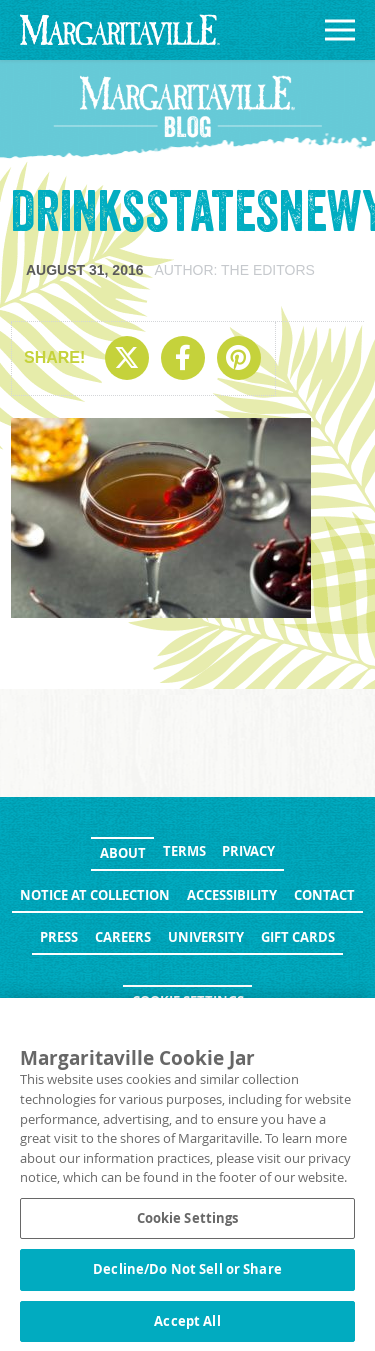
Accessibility (232, 895)
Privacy (248, 851)
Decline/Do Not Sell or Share (187, 1276)
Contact (324, 895)
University (206, 937)
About (123, 853)
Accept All (187, 1328)
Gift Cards (298, 937)
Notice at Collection (95, 895)
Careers (123, 937)
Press (59, 937)
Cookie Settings (188, 1001)
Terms (184, 851)
